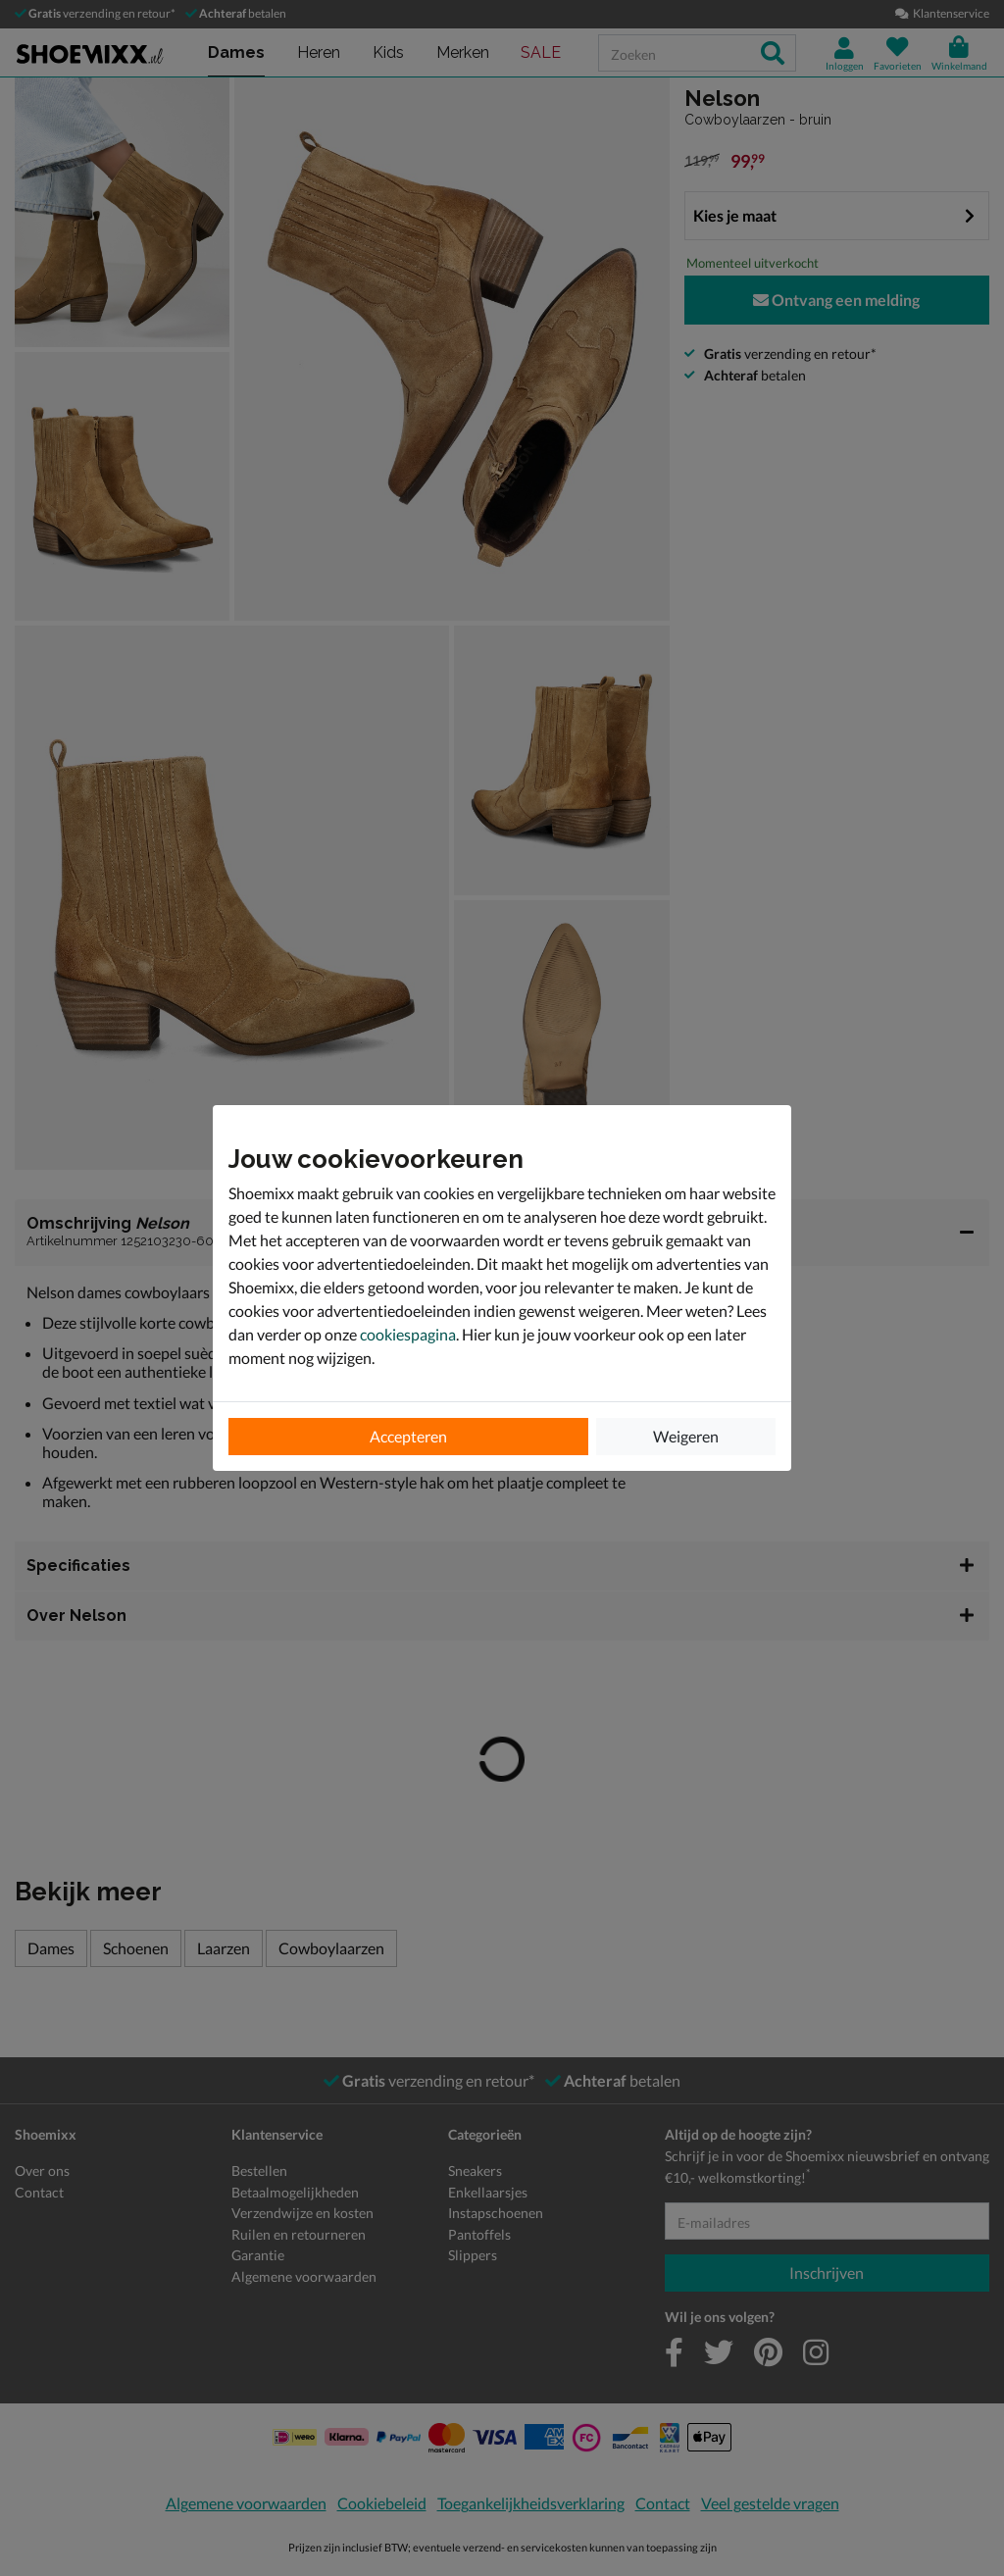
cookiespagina (408, 1334)
